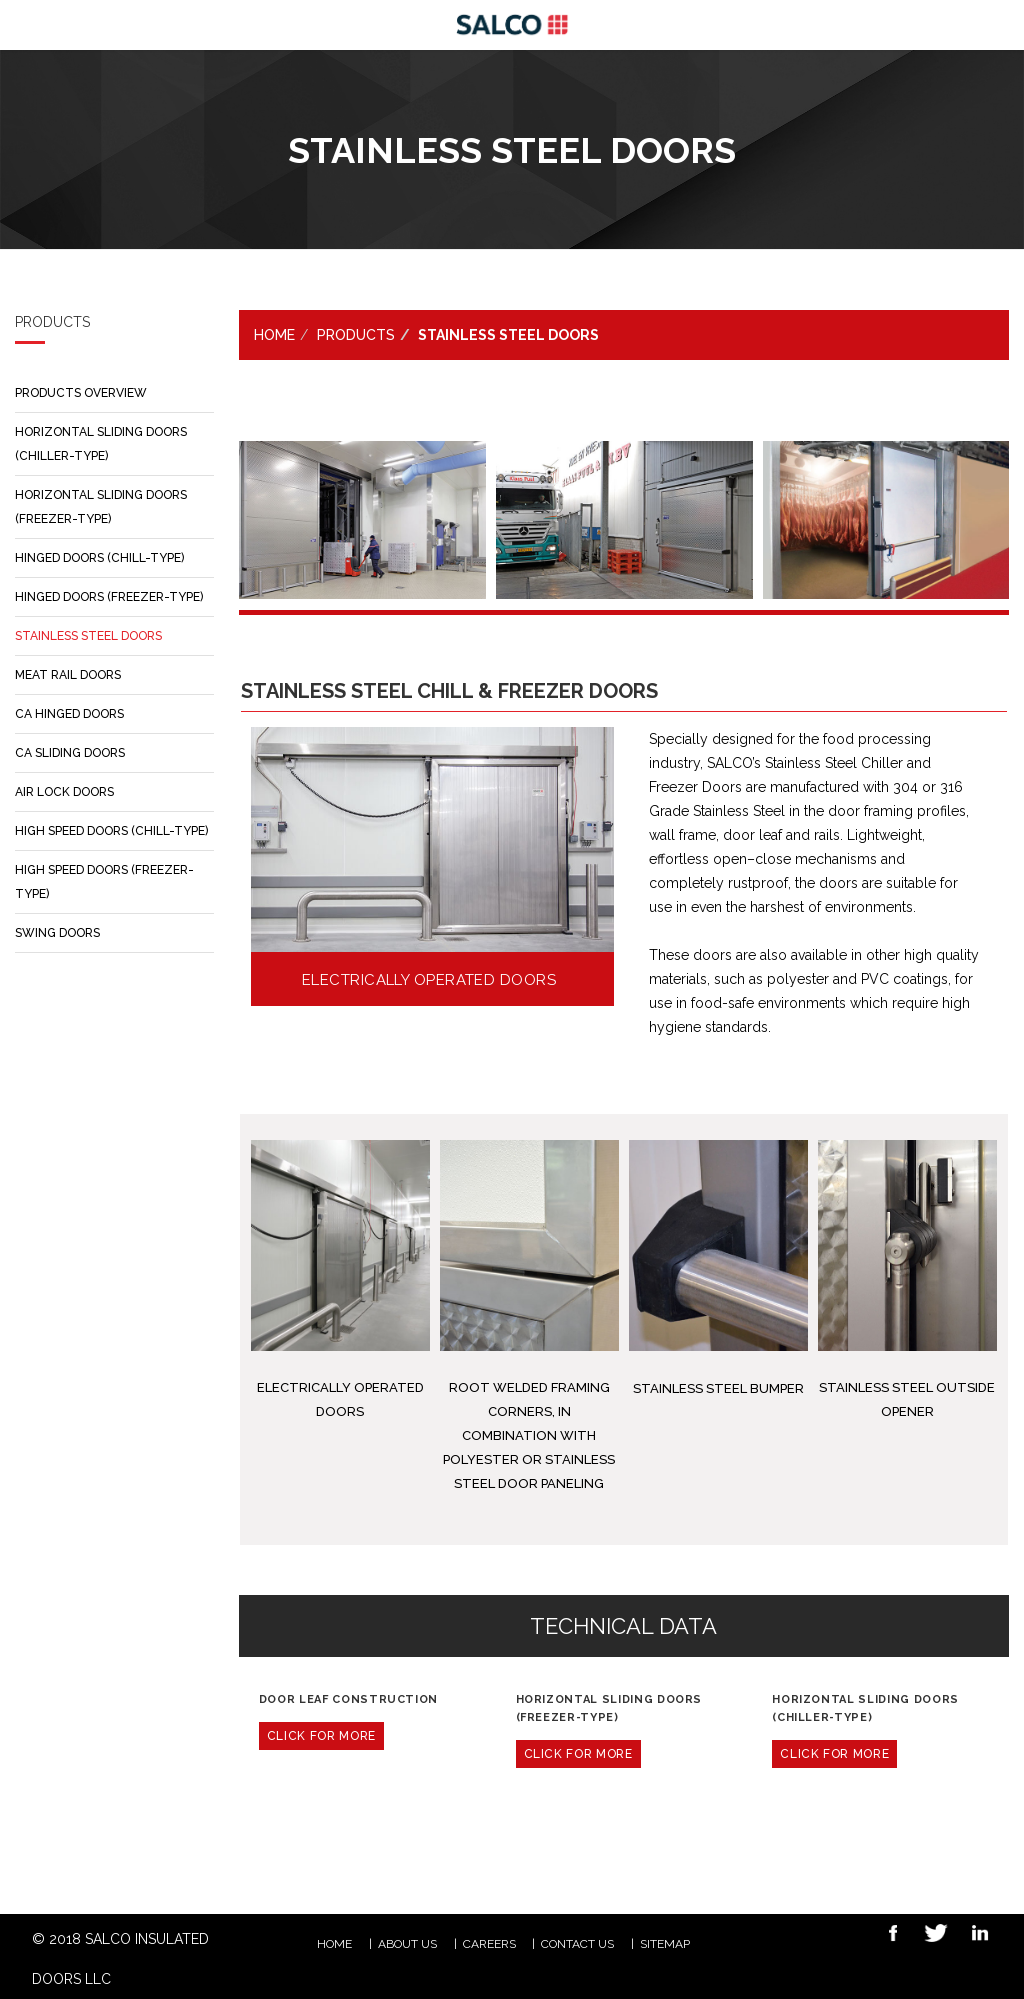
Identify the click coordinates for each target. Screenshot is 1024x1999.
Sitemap (665, 1944)
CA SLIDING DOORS (70, 753)
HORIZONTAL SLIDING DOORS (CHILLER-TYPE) (101, 444)
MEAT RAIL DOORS (68, 675)
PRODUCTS (356, 335)
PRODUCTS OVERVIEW (81, 393)
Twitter (930, 1935)
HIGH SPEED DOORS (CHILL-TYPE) (111, 831)
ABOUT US (407, 1944)
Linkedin (974, 1935)
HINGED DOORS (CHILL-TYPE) (99, 558)
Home (274, 335)
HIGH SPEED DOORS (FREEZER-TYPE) (104, 882)
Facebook (886, 1935)
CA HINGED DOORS (69, 714)
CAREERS (489, 1944)
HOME (334, 1944)
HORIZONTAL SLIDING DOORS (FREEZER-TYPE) (101, 507)
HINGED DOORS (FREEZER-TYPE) (109, 597)
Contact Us (577, 1944)
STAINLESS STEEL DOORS (88, 636)
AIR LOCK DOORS (64, 792)
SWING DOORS (57, 933)
